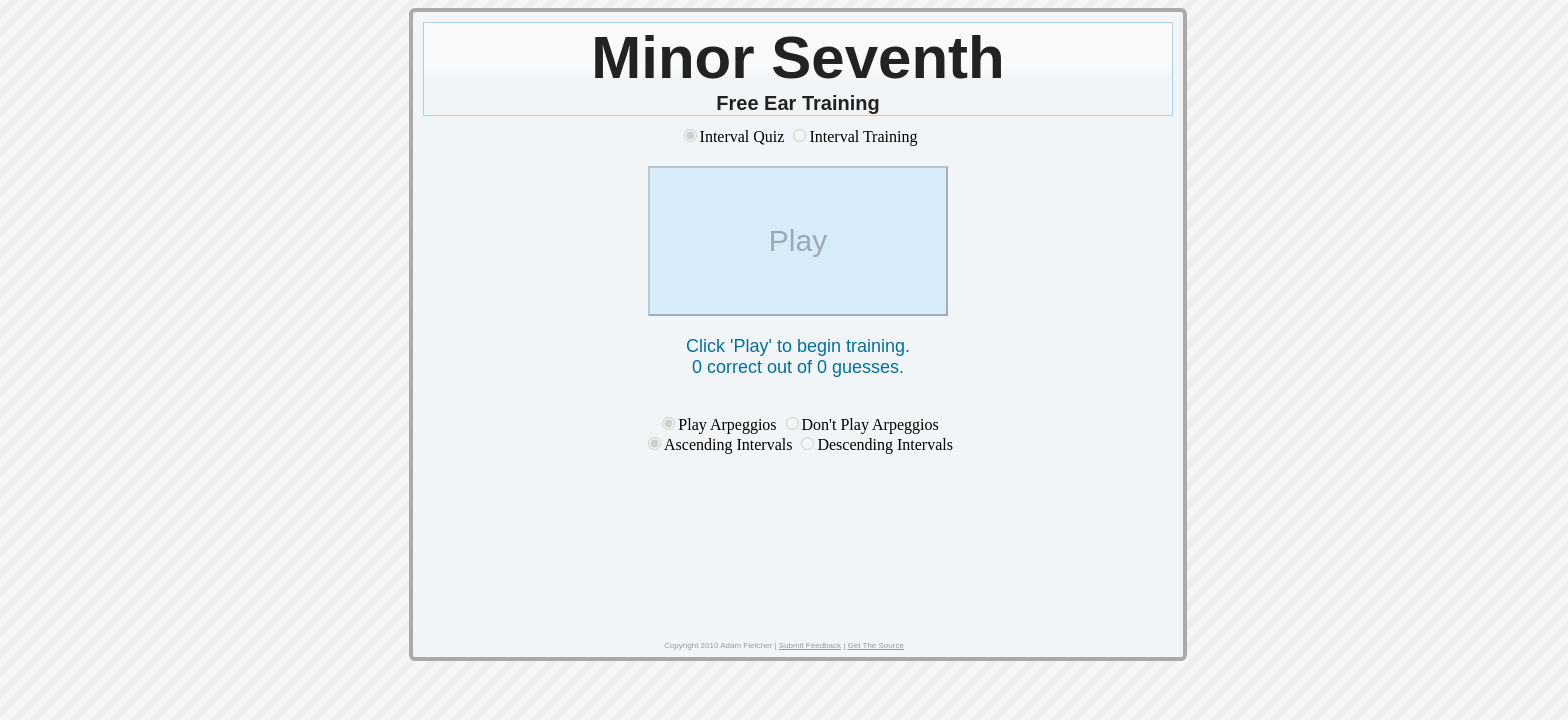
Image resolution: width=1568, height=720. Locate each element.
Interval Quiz (742, 136)
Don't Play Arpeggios (870, 424)
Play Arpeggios (727, 424)
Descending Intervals (885, 444)
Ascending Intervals (730, 444)
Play (798, 240)
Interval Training (863, 136)
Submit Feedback (810, 645)
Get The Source (876, 645)
